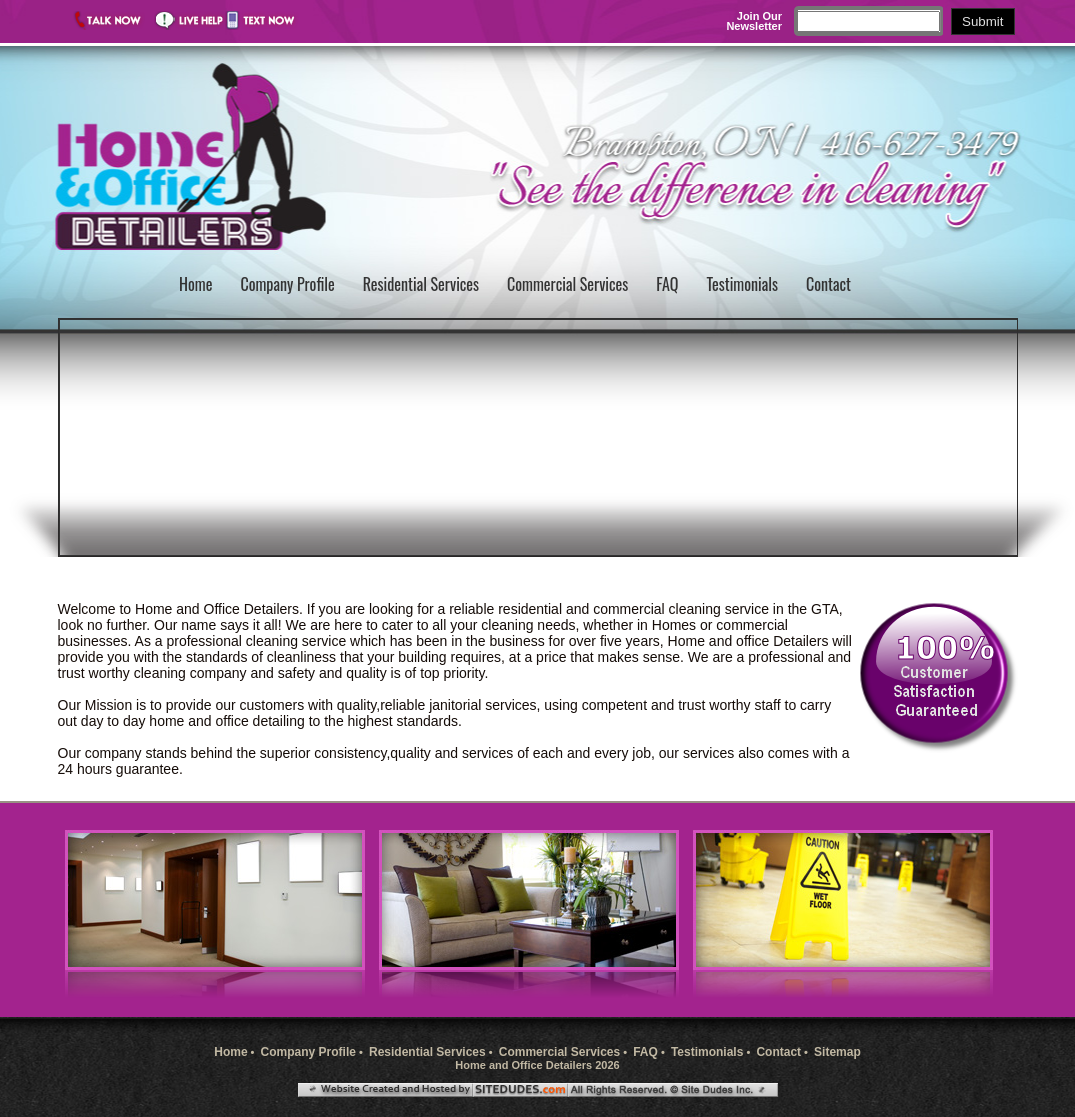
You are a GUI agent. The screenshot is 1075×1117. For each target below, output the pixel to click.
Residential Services (421, 284)
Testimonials (741, 284)
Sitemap (837, 1052)
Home (195, 284)
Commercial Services (567, 284)
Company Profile (287, 284)
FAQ (667, 284)
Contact (828, 284)
